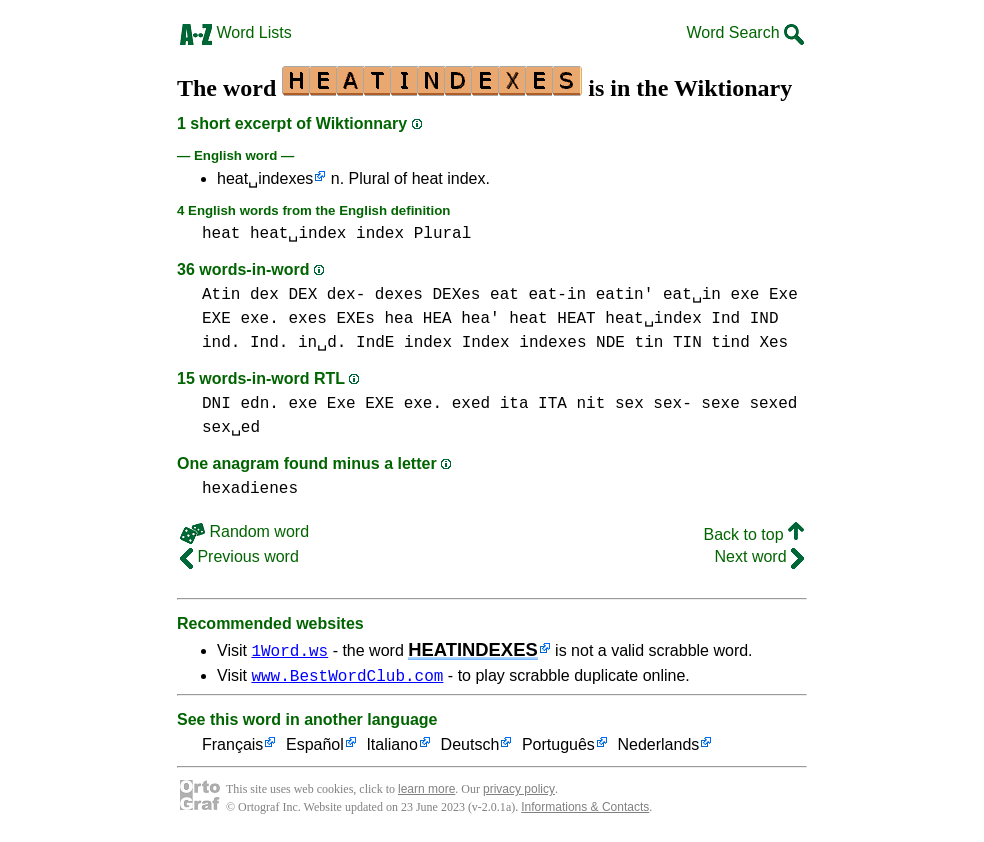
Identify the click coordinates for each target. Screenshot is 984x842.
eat (504, 295)
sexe (720, 404)
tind (730, 343)
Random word (244, 531)
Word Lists (236, 32)
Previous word (239, 556)
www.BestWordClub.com (347, 678)
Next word (759, 556)
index (380, 234)
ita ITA (533, 404)
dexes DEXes (428, 295)
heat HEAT (552, 319)
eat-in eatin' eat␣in (624, 295)
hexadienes (250, 489)
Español (315, 748)
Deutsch (470, 748)
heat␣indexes (265, 178)
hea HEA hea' (441, 319)
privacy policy (519, 792)
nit (590, 404)
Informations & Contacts (585, 810)
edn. (259, 404)
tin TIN (667, 343)
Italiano (392, 748)
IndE (375, 343)
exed (471, 404)
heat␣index (298, 234)
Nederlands (658, 748)
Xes (773, 343)
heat (221, 234)
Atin (221, 295)
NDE (610, 343)
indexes (552, 343)
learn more (426, 792)
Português (558, 748)
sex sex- (653, 404)
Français (232, 748)
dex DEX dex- (307, 295)
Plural (443, 234)
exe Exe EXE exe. (365, 404)
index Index (457, 343)
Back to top (754, 534)
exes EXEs (331, 319)
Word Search (745, 32)
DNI (216, 404)
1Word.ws (289, 650)
